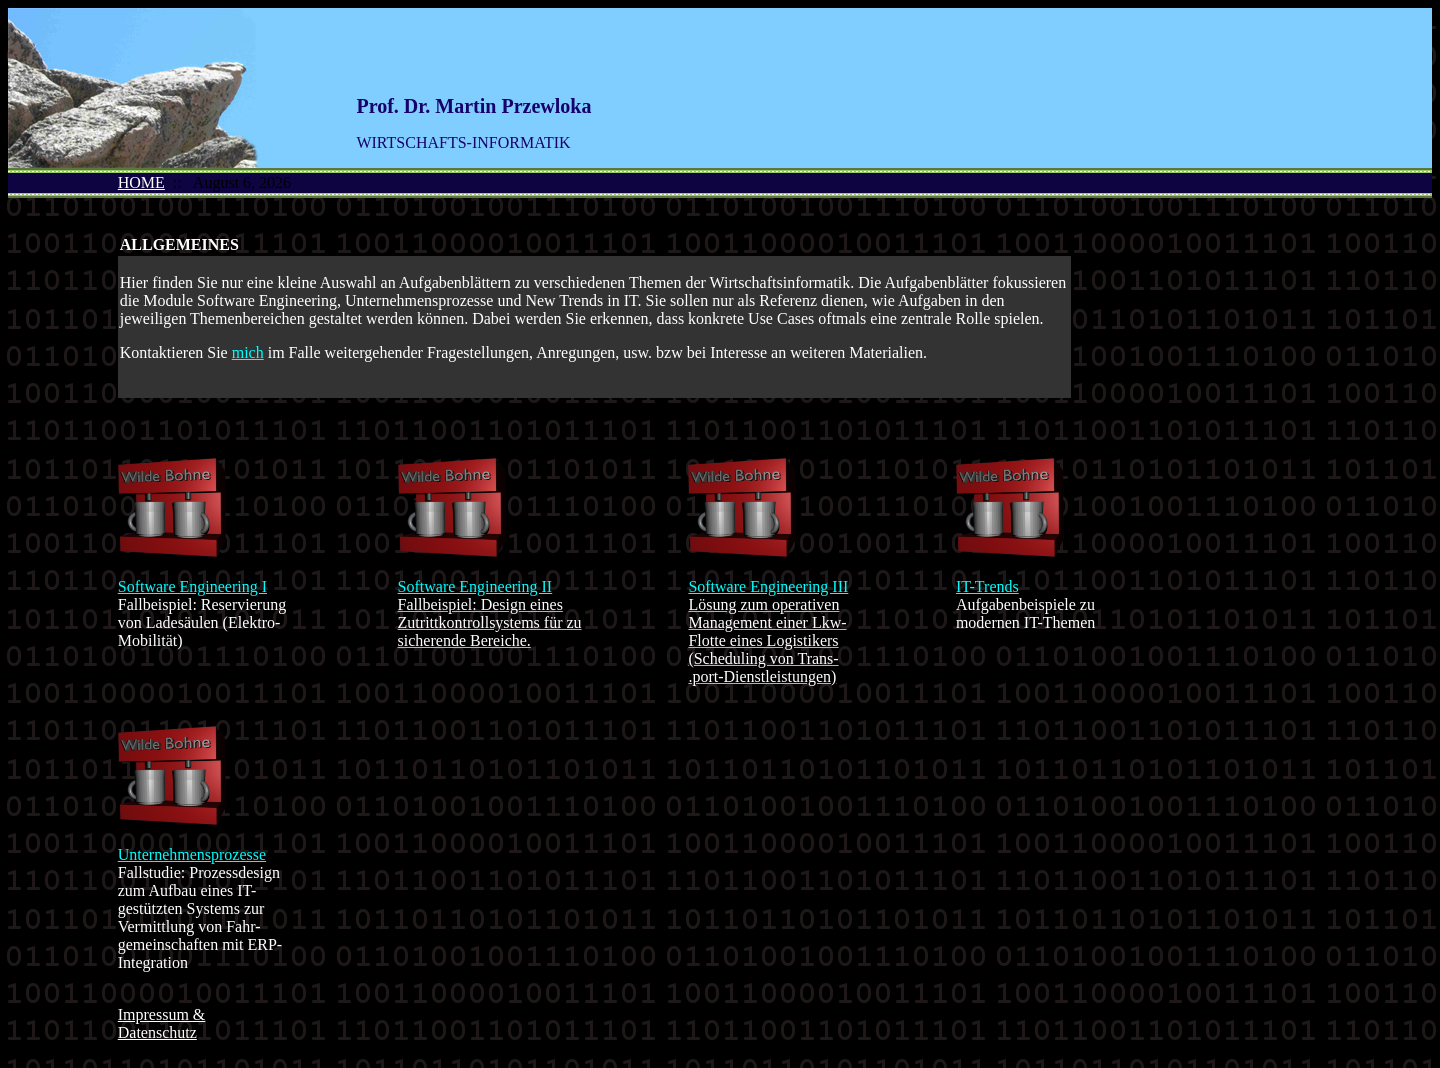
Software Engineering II (475, 586)
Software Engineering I (192, 586)
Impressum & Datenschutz (162, 1023)
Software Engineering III (768, 586)
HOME (141, 182)
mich (248, 352)
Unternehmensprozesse (192, 854)
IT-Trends (987, 586)
